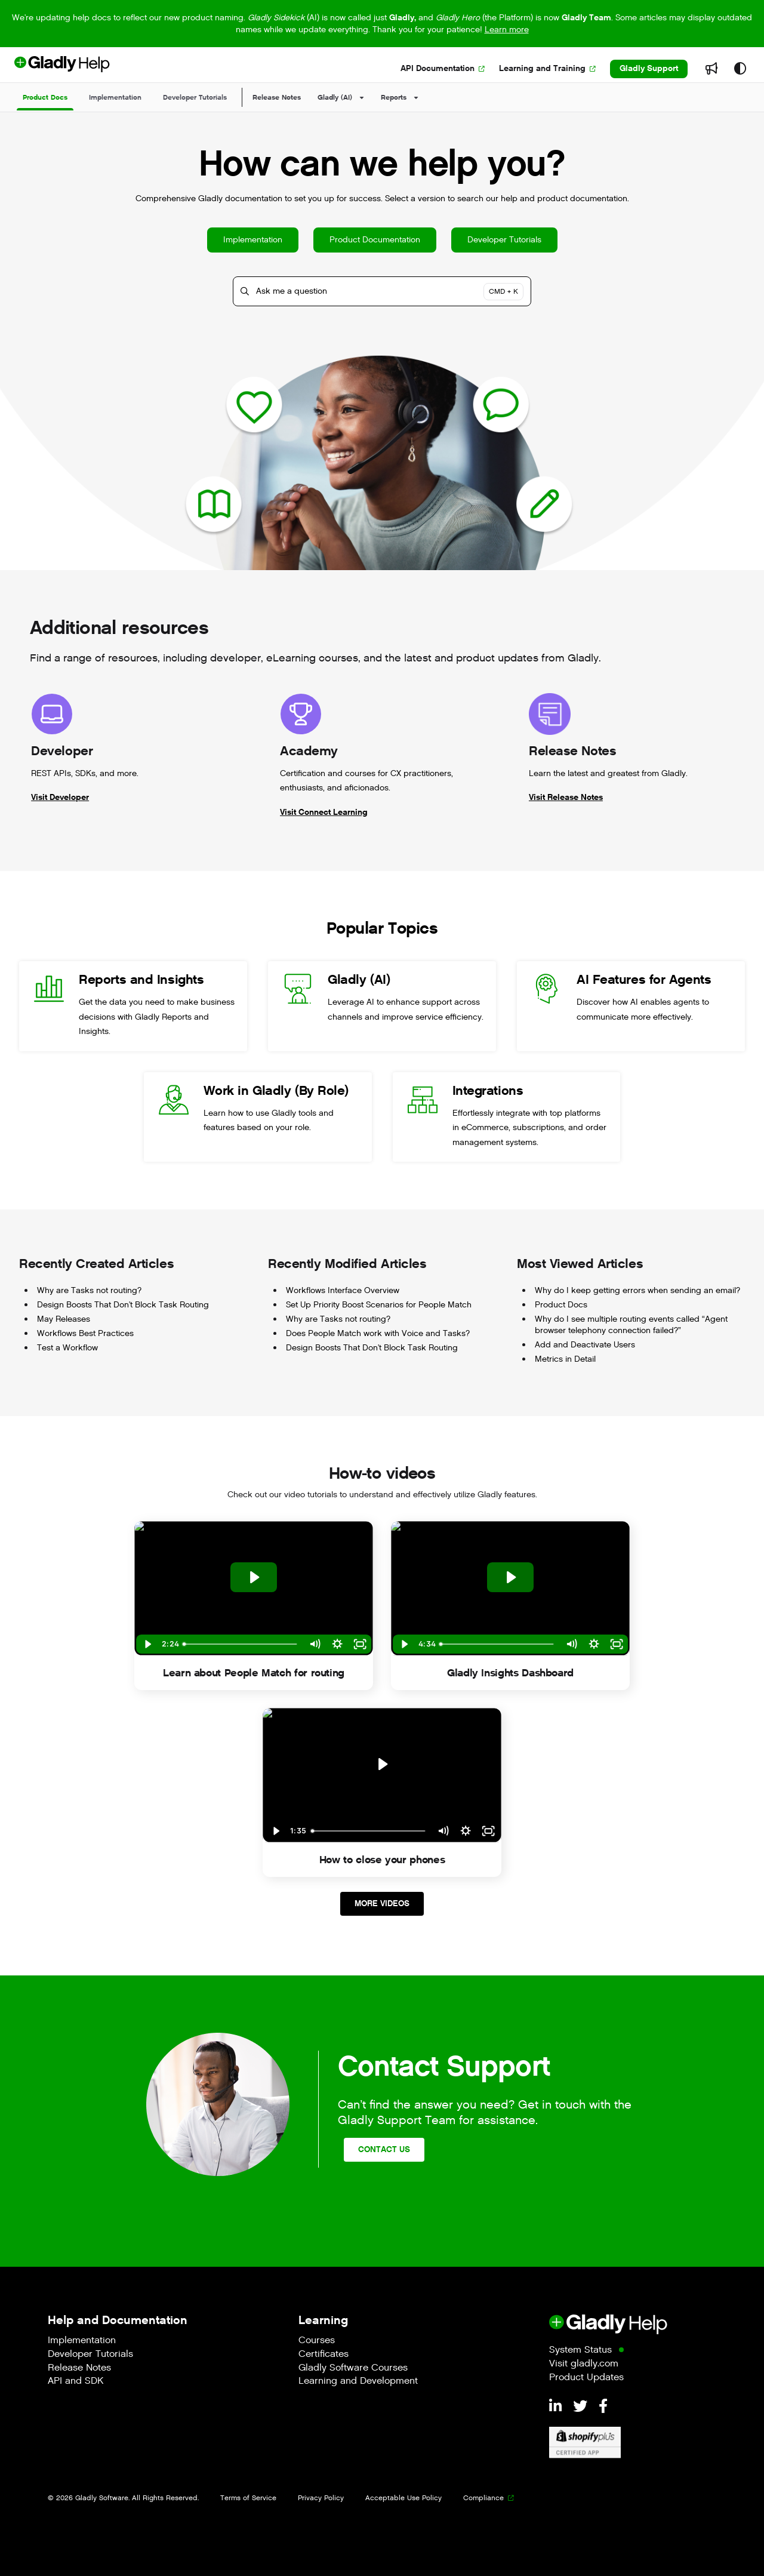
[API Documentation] (443, 69)
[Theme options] (740, 69)
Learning (323, 2320)
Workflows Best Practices (85, 1333)
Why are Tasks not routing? (89, 1290)
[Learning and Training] (547, 69)
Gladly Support (649, 68)
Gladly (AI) (335, 97)
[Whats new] (711, 69)
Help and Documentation (117, 2320)
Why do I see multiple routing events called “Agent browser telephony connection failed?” (631, 1325)
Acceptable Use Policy (403, 2498)
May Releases (63, 1319)
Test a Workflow (67, 1348)
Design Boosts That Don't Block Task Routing (123, 1305)
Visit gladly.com (583, 2364)
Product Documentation (374, 239)
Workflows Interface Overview (342, 1290)
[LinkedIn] (557, 2407)
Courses (316, 2341)
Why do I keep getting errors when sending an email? (637, 1290)
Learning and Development (358, 2381)
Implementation (252, 239)
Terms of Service (248, 2498)
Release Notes (276, 97)
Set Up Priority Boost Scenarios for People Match (379, 1305)
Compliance (483, 2498)
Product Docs (561, 1305)
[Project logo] (81, 69)
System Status (580, 2350)
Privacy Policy (321, 2498)
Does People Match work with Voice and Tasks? (378, 1333)
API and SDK (75, 2381)
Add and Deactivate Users (585, 1345)
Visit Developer (60, 797)
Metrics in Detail (565, 1359)
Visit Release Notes (566, 797)
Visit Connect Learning (324, 812)
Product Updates (586, 2378)
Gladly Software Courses (353, 2368)
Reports (393, 97)
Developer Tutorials (504, 239)
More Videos (382, 1903)
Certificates (323, 2354)
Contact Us (384, 2149)
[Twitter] (582, 2407)
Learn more (507, 29)
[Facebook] (603, 2407)
